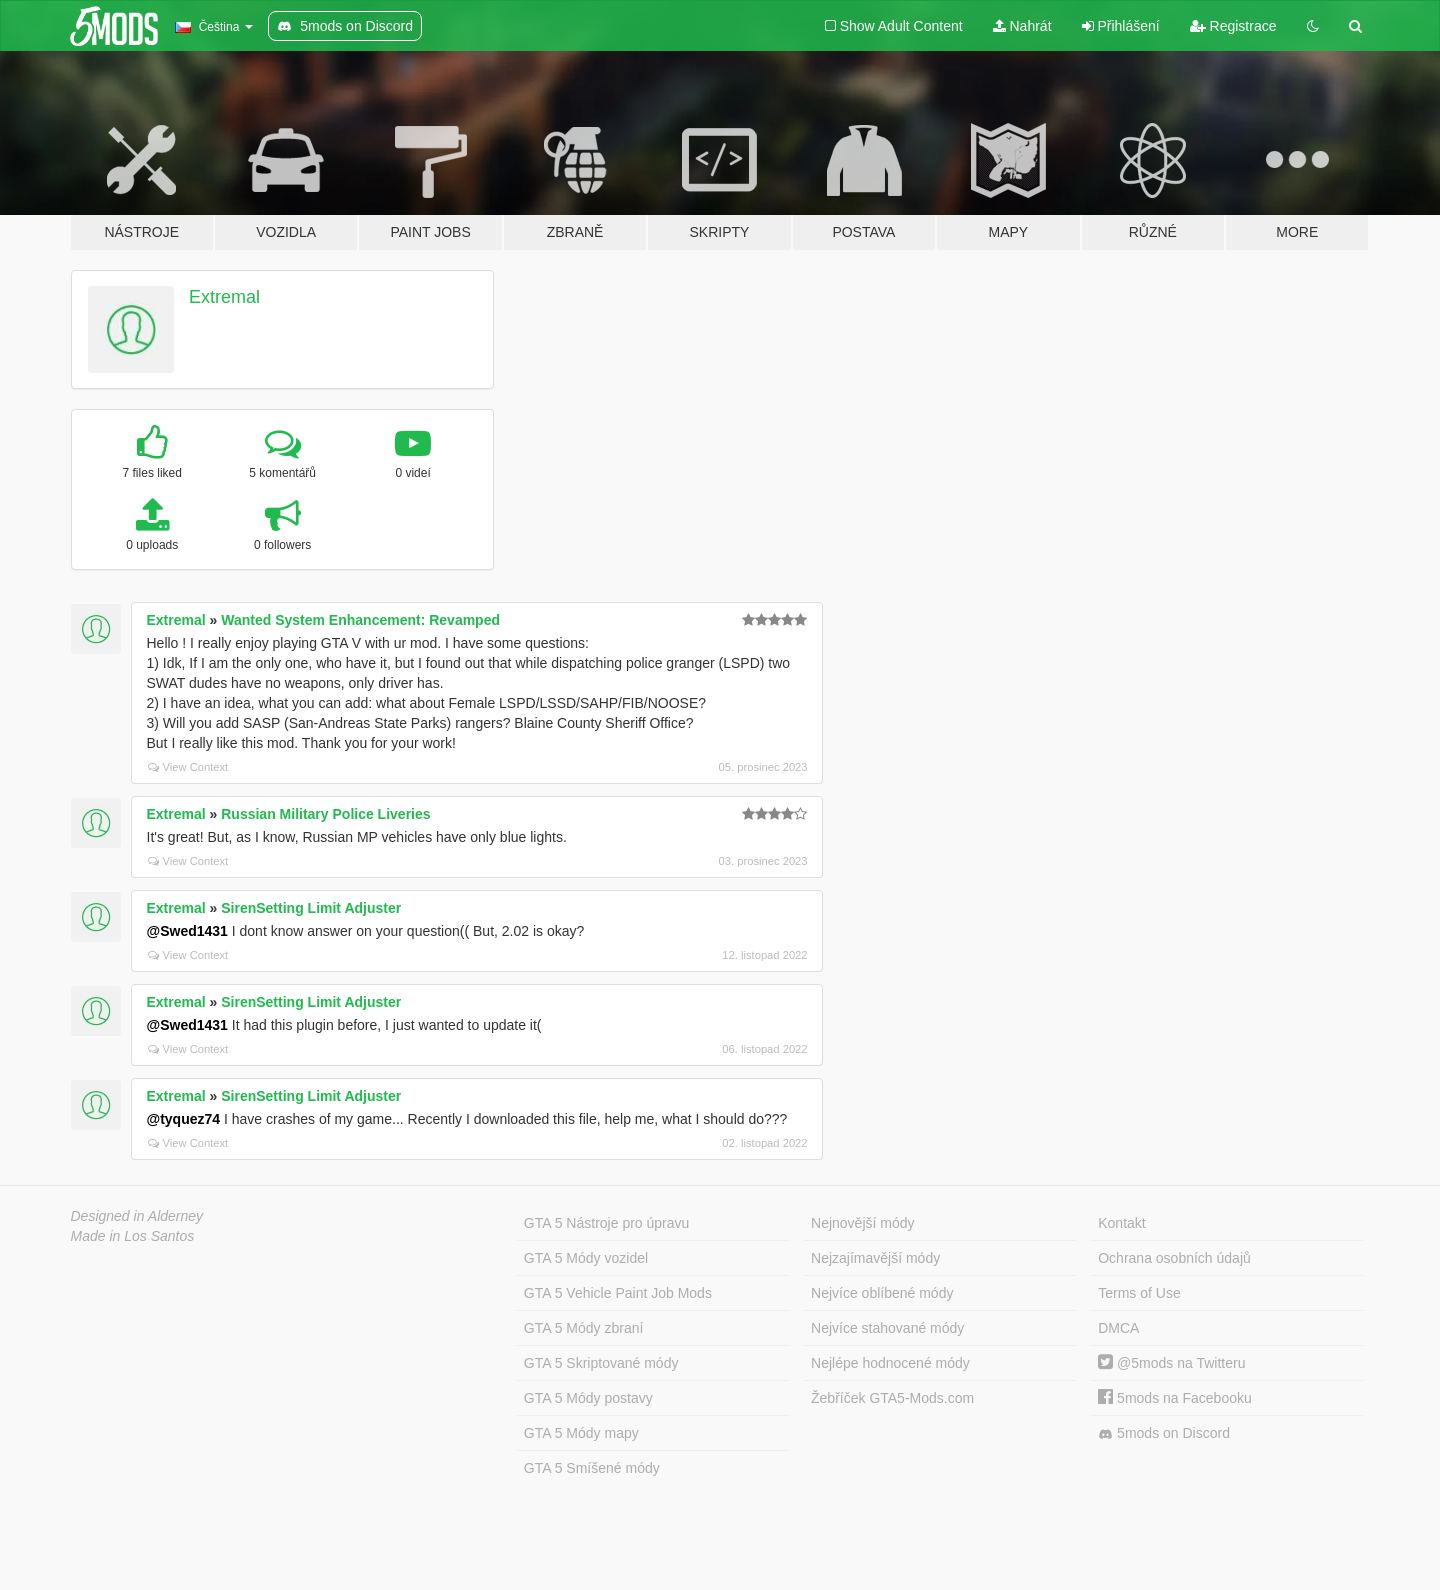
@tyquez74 (184, 1119)
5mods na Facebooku (1175, 1398)
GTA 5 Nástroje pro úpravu (606, 1223)
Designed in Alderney (137, 1216)
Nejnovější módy (863, 1223)
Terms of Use (1139, 1293)
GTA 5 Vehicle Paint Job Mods (618, 1293)
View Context (188, 767)
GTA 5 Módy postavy (588, 1398)
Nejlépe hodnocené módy (890, 1363)
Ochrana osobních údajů (1174, 1258)
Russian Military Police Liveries (325, 814)
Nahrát (1022, 26)
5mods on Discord (1164, 1433)
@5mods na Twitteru (1171, 1363)
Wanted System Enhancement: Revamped (360, 620)
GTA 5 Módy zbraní (584, 1328)
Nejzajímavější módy (875, 1258)
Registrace (1233, 26)
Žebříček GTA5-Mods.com (892, 1398)
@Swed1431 (187, 931)
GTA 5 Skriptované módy (601, 1363)
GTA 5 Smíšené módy (592, 1468)
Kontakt (1121, 1223)
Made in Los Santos (133, 1236)
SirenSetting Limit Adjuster (311, 908)
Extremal (224, 297)
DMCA (1118, 1328)
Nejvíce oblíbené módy (882, 1293)
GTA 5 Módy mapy (581, 1433)
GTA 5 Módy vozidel (586, 1258)
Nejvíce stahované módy (887, 1328)
